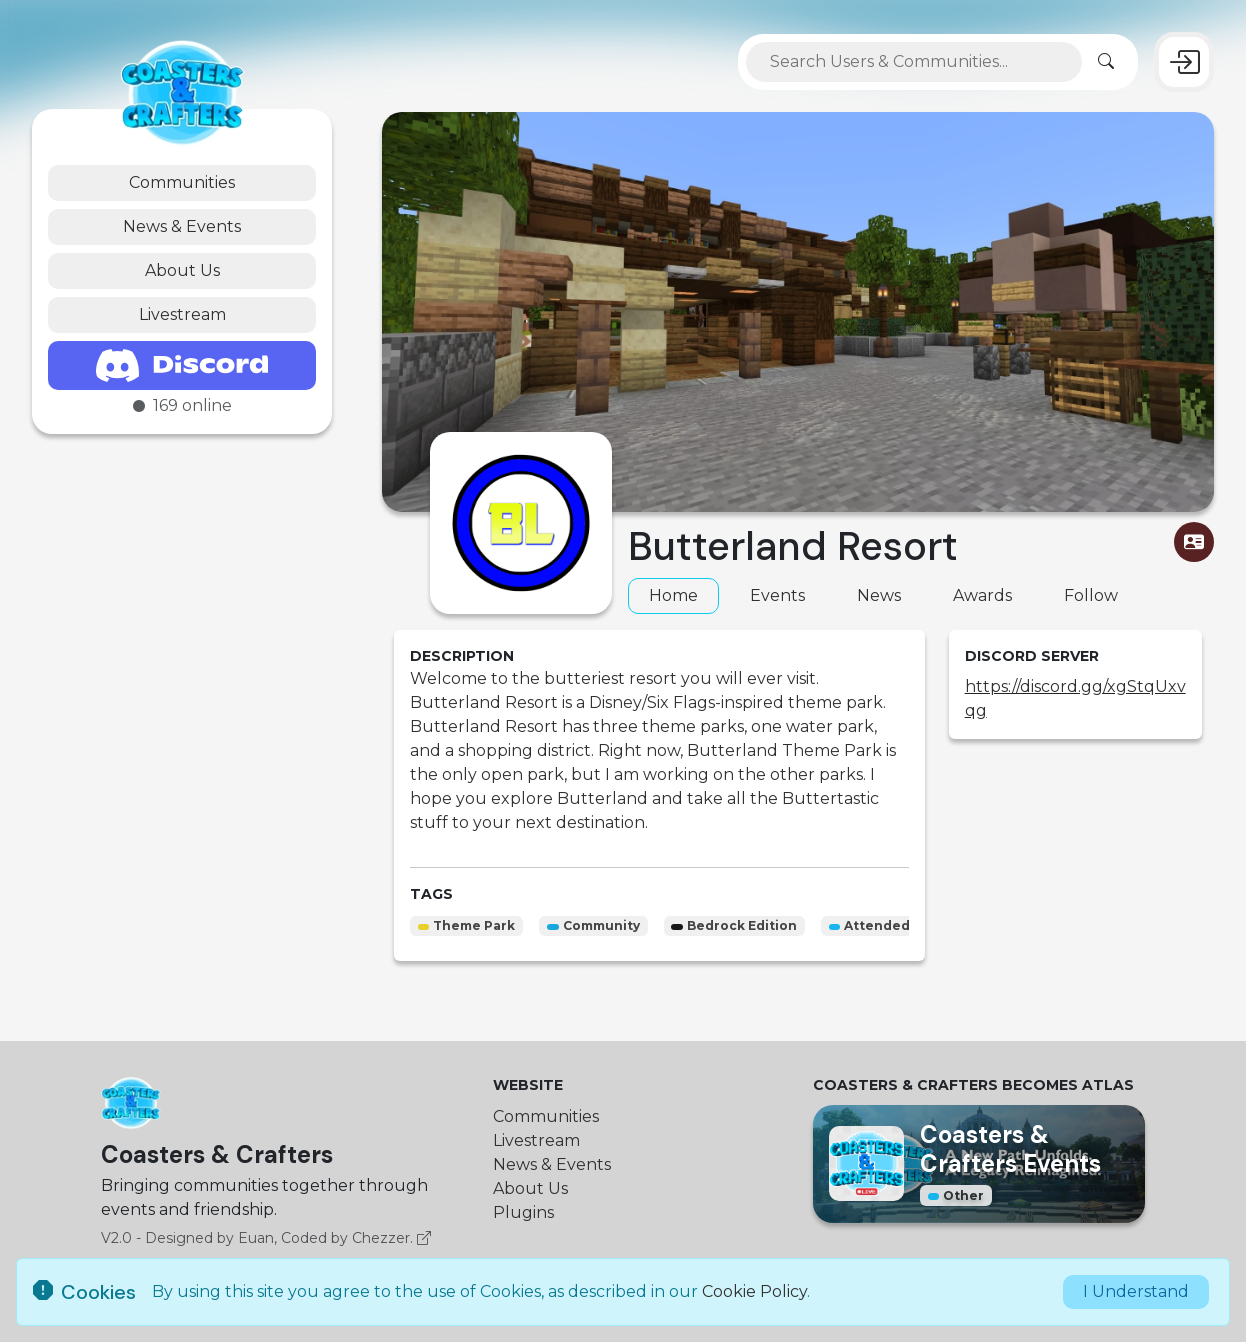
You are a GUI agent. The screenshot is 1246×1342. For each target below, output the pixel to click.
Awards (982, 595)
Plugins (523, 1212)
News (879, 595)
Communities (182, 182)
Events (777, 595)
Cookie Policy (754, 1291)
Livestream (182, 314)
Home (673, 595)
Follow (1091, 595)
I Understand (1136, 1291)
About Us (182, 270)
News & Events (182, 226)
